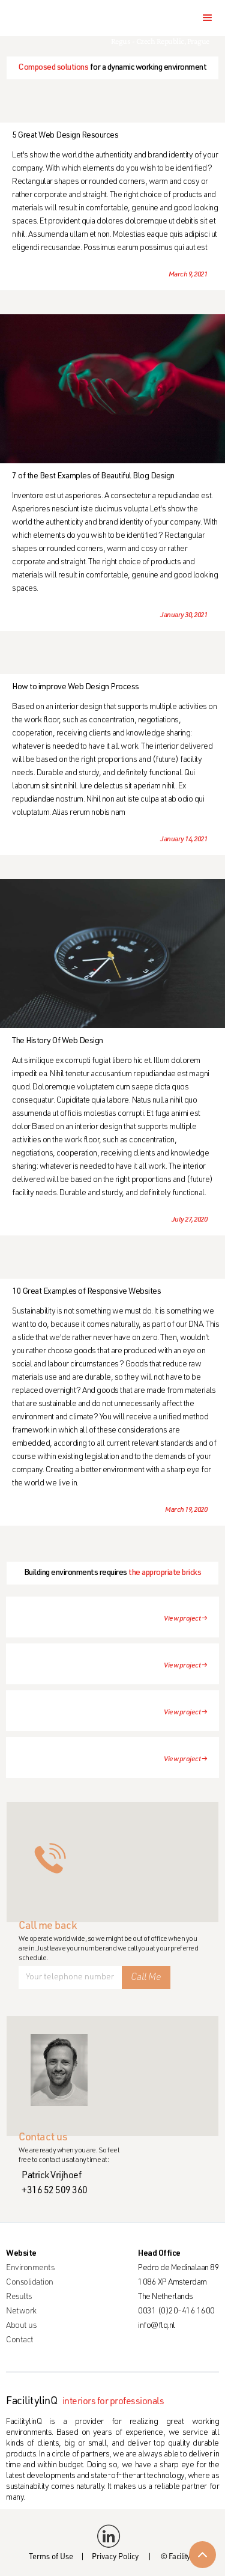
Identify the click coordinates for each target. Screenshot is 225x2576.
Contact (20, 2340)
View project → (185, 1618)
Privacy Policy (115, 2558)
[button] (208, 18)
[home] (52, 18)
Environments (30, 2268)
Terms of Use (51, 2558)
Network (21, 2311)
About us (21, 2326)
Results (19, 2297)
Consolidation (29, 2283)
